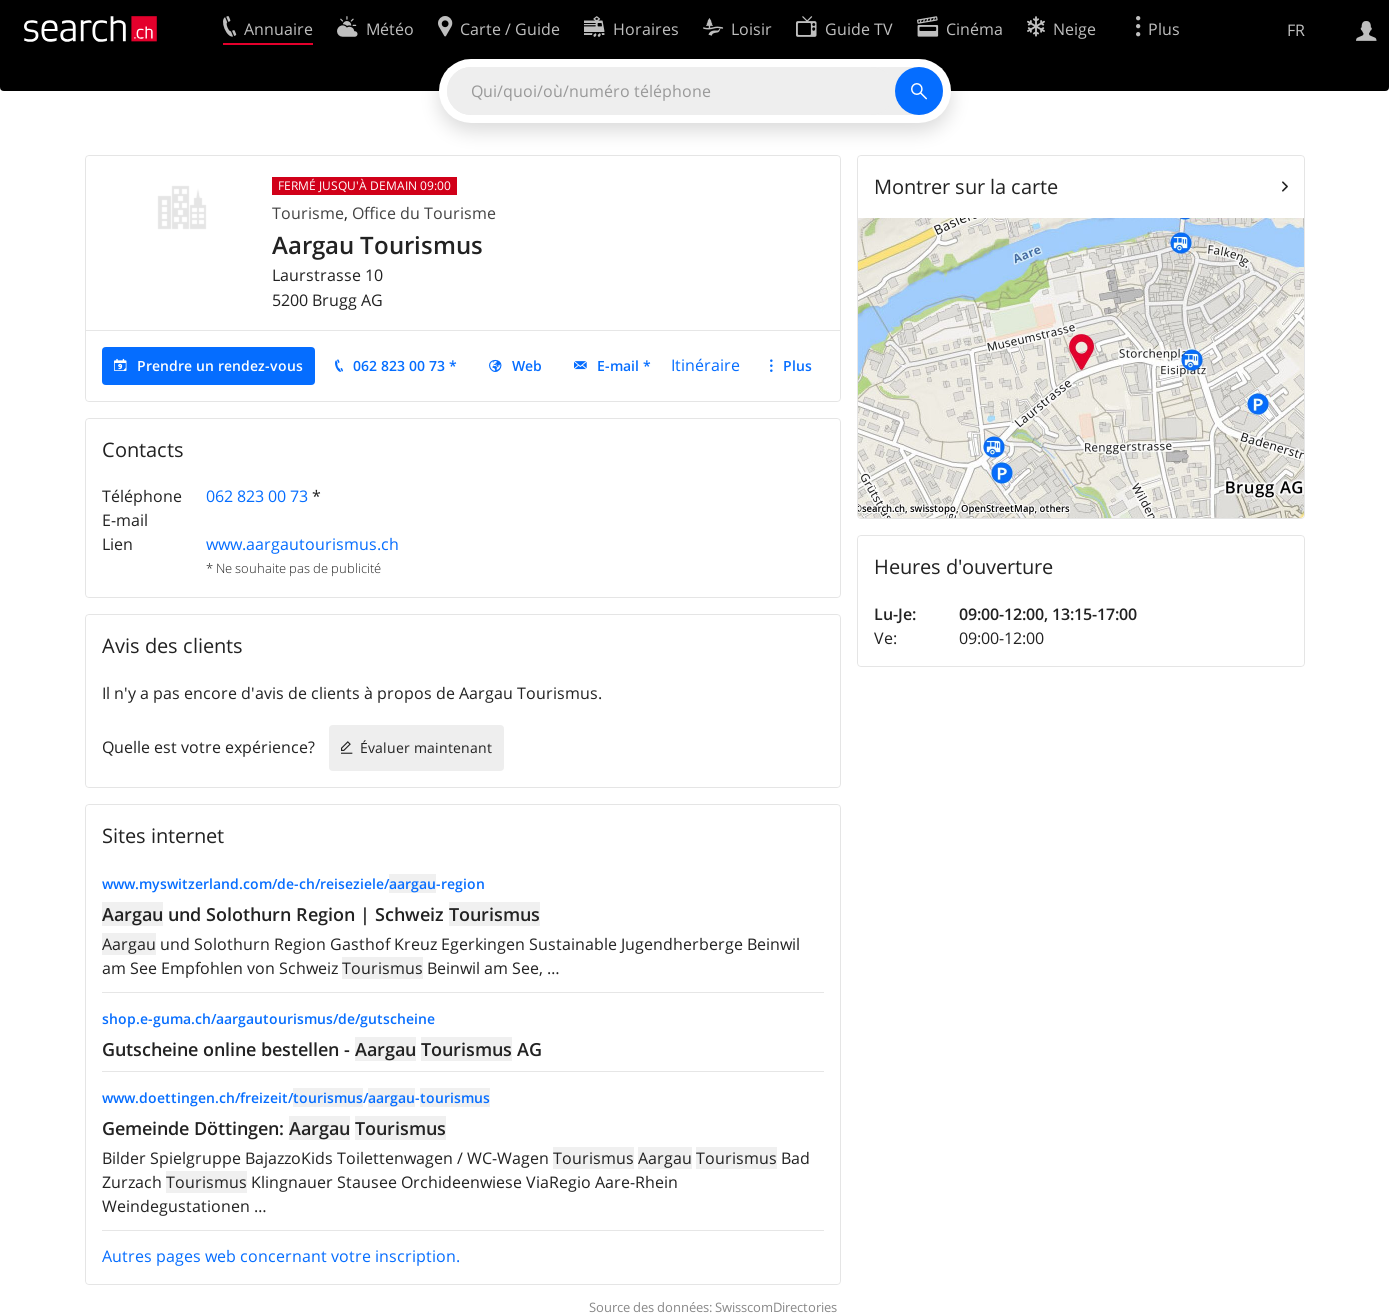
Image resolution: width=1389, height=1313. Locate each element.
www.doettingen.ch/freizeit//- (296, 1097)
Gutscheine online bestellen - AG (322, 1049)
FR (1296, 30)
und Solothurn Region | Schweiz (321, 914)
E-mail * (624, 365)
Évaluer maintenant (426, 747)
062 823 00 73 (257, 496)
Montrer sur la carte (966, 186)
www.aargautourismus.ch (302, 544)
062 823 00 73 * (405, 365)
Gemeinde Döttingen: (274, 1128)
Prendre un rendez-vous (220, 365)
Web (527, 365)
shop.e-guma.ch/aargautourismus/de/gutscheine (268, 1018)
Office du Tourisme (424, 213)
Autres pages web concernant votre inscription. (281, 1256)
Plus (797, 365)
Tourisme (308, 213)
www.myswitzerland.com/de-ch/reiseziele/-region (293, 883)
